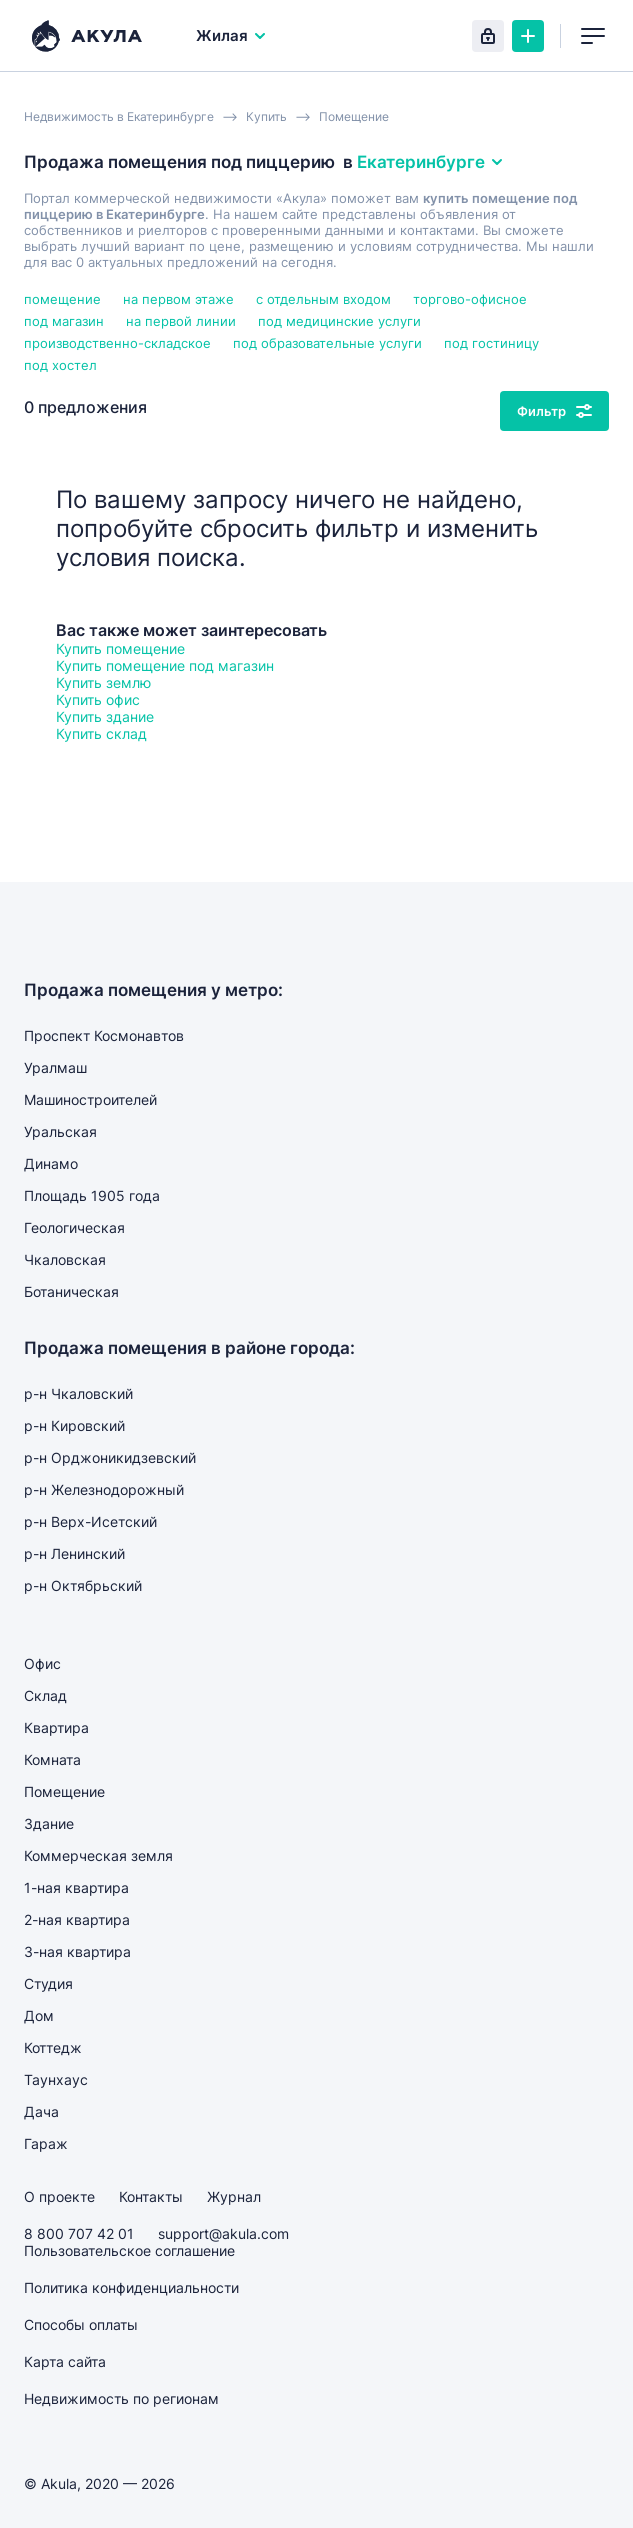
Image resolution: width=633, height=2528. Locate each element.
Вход (488, 36)
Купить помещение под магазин (165, 665)
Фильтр (554, 411)
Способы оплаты (81, 2324)
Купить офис (98, 699)
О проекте (59, 2196)
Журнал (234, 2196)
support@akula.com (223, 2233)
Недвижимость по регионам (121, 2398)
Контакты (151, 2196)
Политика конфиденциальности (131, 2287)
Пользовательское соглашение (129, 2250)
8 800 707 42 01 (79, 2233)
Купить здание (105, 716)
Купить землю (103, 682)
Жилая (232, 35)
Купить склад (101, 733)
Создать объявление (528, 36)
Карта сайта (65, 2361)
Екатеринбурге (431, 162)
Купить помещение (120, 648)
